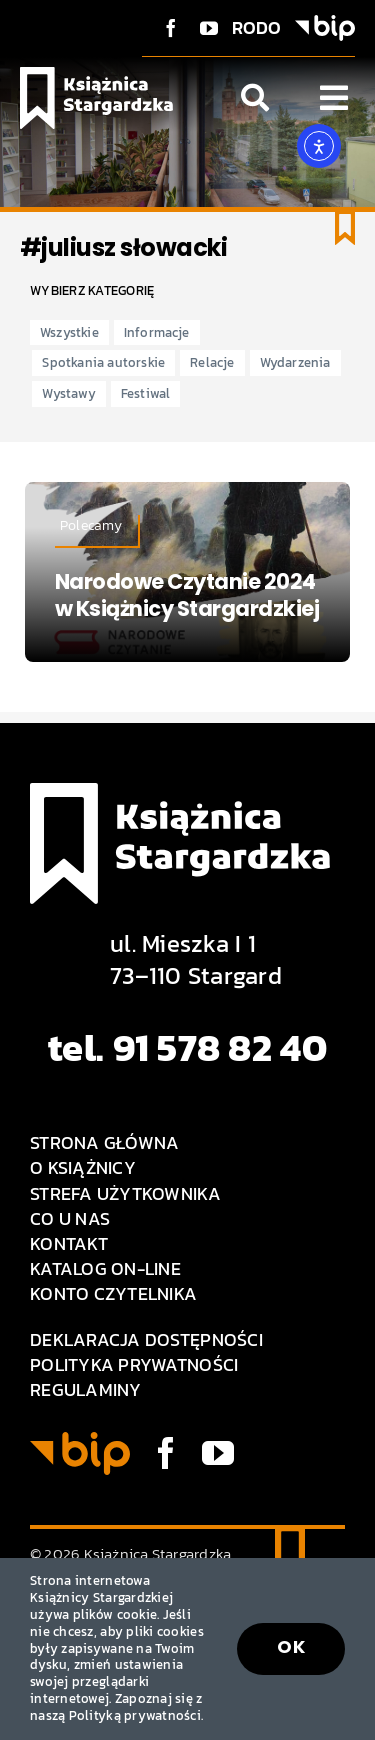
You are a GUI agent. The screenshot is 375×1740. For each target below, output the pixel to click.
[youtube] (209, 28)
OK (291, 1646)
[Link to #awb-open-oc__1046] (255, 98)
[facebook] (171, 28)
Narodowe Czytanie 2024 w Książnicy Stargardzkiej (187, 595)
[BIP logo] (325, 23)
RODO (257, 27)
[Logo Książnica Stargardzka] (96, 75)
